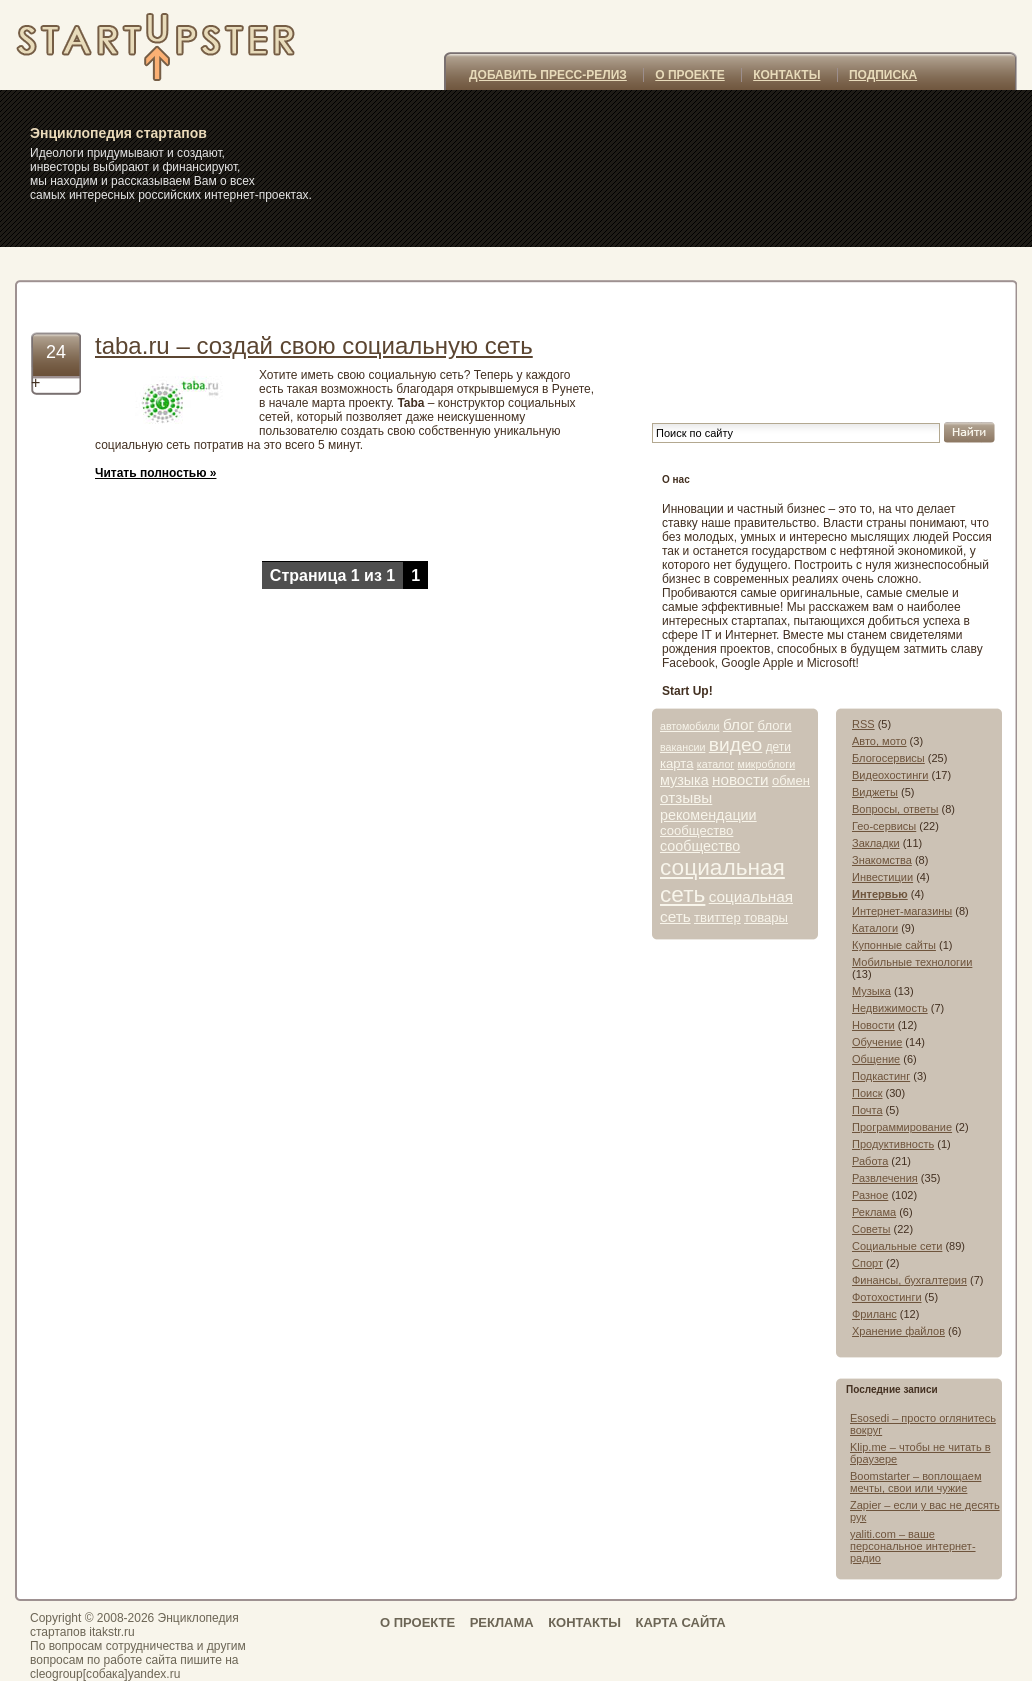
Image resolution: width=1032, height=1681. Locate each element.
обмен (791, 780)
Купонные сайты (894, 945)
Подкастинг (881, 1076)
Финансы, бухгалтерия (909, 1280)
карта (676, 763)
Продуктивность (893, 1144)
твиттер (717, 917)
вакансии (682, 747)
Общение (876, 1059)
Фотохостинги (887, 1297)
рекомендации (708, 815)
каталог (715, 764)
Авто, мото (879, 741)
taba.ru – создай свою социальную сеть (314, 345)
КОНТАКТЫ (786, 75)
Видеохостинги (890, 775)
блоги (774, 725)
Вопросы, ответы (895, 809)
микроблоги (767, 764)
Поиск (867, 1093)
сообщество (696, 830)
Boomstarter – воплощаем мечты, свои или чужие (915, 1482)
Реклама (874, 1212)
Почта (867, 1110)
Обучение (877, 1042)
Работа (870, 1161)
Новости (873, 1025)
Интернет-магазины (902, 911)
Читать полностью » (155, 473)
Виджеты (875, 792)
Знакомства (882, 860)
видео (736, 744)
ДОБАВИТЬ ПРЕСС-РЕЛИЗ (548, 75)
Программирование (902, 1127)
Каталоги (875, 928)
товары (766, 917)
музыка (684, 780)
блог (738, 724)
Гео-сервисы (884, 826)
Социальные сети (897, 1246)
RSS (863, 724)
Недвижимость (890, 1008)
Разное (870, 1195)
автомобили (690, 726)
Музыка (871, 991)
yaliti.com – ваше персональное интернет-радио (913, 1546)
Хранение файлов (898, 1331)
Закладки (876, 843)
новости (740, 779)
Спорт (867, 1263)
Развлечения (885, 1178)
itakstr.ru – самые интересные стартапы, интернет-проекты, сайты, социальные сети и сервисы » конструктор (184, 45)
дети (778, 747)
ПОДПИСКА (883, 75)
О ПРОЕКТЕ (689, 75)
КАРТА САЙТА (680, 1622)
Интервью (880, 894)
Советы (871, 1229)
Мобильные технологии (912, 962)
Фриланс (874, 1314)
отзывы (686, 797)
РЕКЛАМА (502, 1622)
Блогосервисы (888, 758)
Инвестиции (882, 877)
